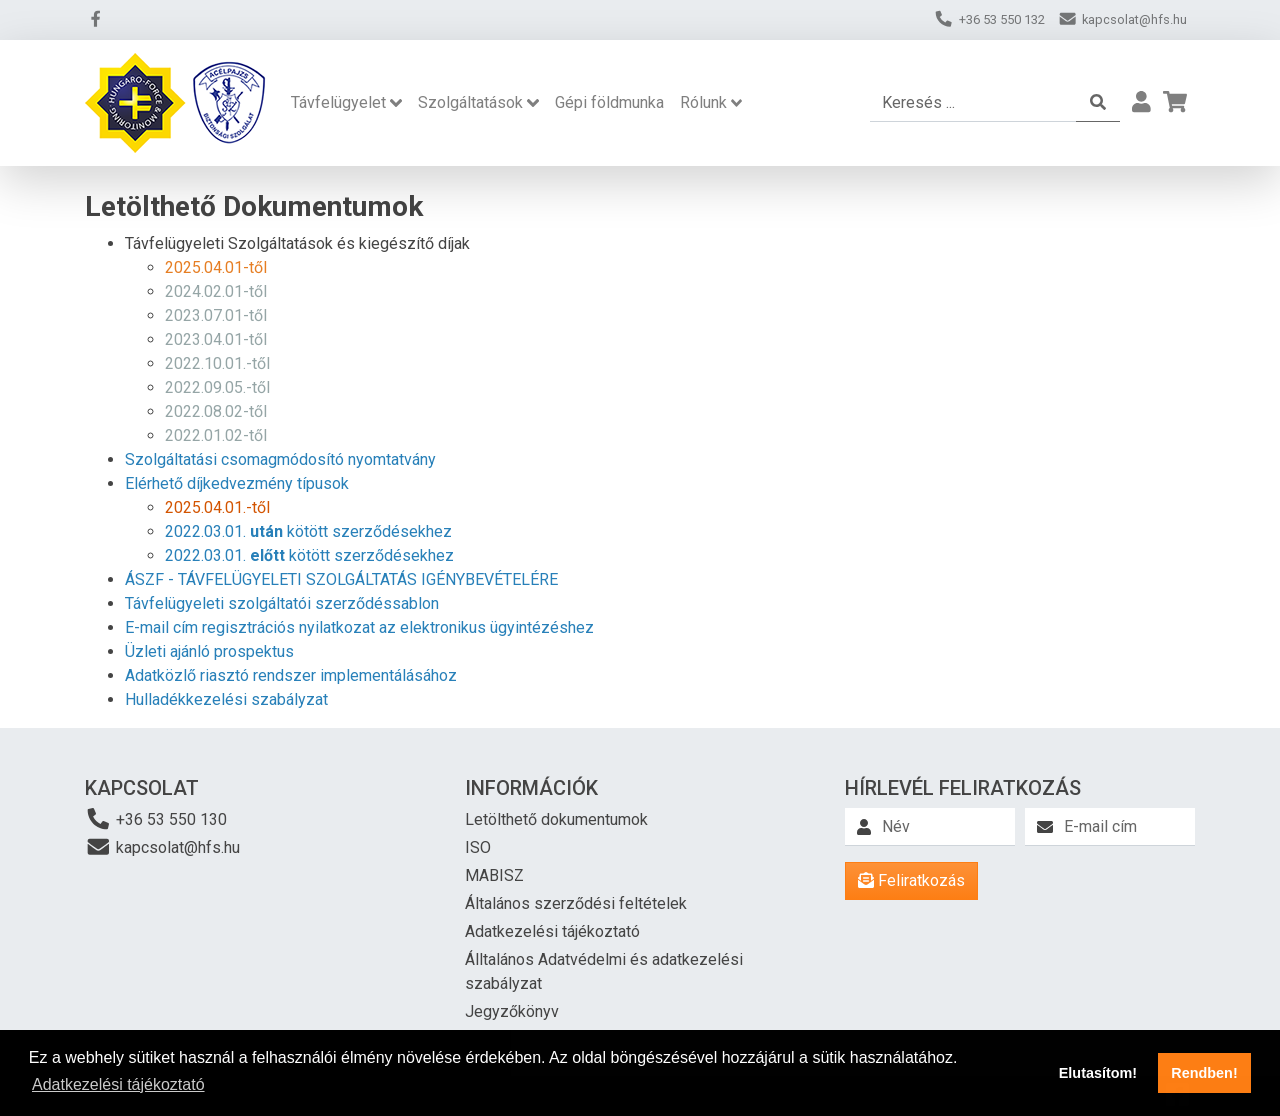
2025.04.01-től (216, 267)
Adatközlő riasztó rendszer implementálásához (291, 675)
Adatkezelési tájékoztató (552, 931)
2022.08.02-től (216, 411)
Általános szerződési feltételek (576, 903)
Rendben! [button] (1204, 1073)
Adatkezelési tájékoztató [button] (118, 1084)
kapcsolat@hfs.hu (162, 846)
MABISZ (494, 875)
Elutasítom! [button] (1098, 1073)
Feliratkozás (911, 880)
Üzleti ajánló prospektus (209, 651)
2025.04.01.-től (217, 507)
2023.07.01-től (216, 315)
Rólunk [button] (703, 102)
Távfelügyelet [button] (338, 102)
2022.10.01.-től (217, 363)
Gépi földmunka (609, 102)
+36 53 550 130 (156, 818)
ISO (478, 847)
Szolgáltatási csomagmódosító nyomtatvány (280, 459)
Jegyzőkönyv (512, 1011)
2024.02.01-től (216, 291)
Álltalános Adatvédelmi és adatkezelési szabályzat (604, 971)
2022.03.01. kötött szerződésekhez (308, 531)
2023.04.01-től (216, 339)
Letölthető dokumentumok (556, 819)
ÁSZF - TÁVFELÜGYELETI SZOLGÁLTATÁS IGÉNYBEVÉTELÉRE (341, 579)
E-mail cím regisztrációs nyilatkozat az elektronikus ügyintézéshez (359, 627)
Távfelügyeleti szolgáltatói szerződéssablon (282, 603)
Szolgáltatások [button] (470, 102)
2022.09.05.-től (217, 387)
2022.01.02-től (216, 435)
